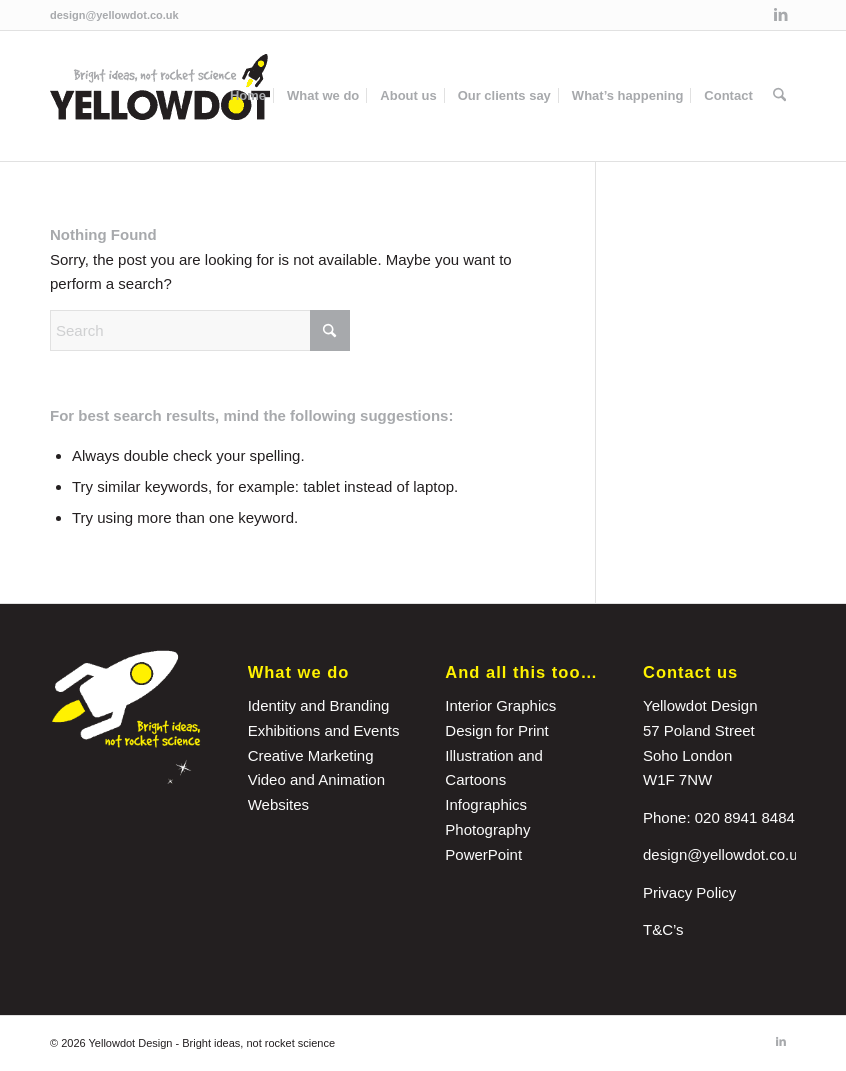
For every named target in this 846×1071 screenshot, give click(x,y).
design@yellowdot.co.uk (114, 15)
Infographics (486, 804)
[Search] (779, 96)
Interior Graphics (500, 705)
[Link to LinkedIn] (781, 15)
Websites (278, 804)
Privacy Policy (689, 892)
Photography (487, 829)
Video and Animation (316, 779)
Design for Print (496, 730)
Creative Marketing (311, 755)
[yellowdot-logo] (160, 96)
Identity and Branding (319, 705)
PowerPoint (483, 854)
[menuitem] (248, 96)
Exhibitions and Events (324, 730)
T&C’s (663, 929)
